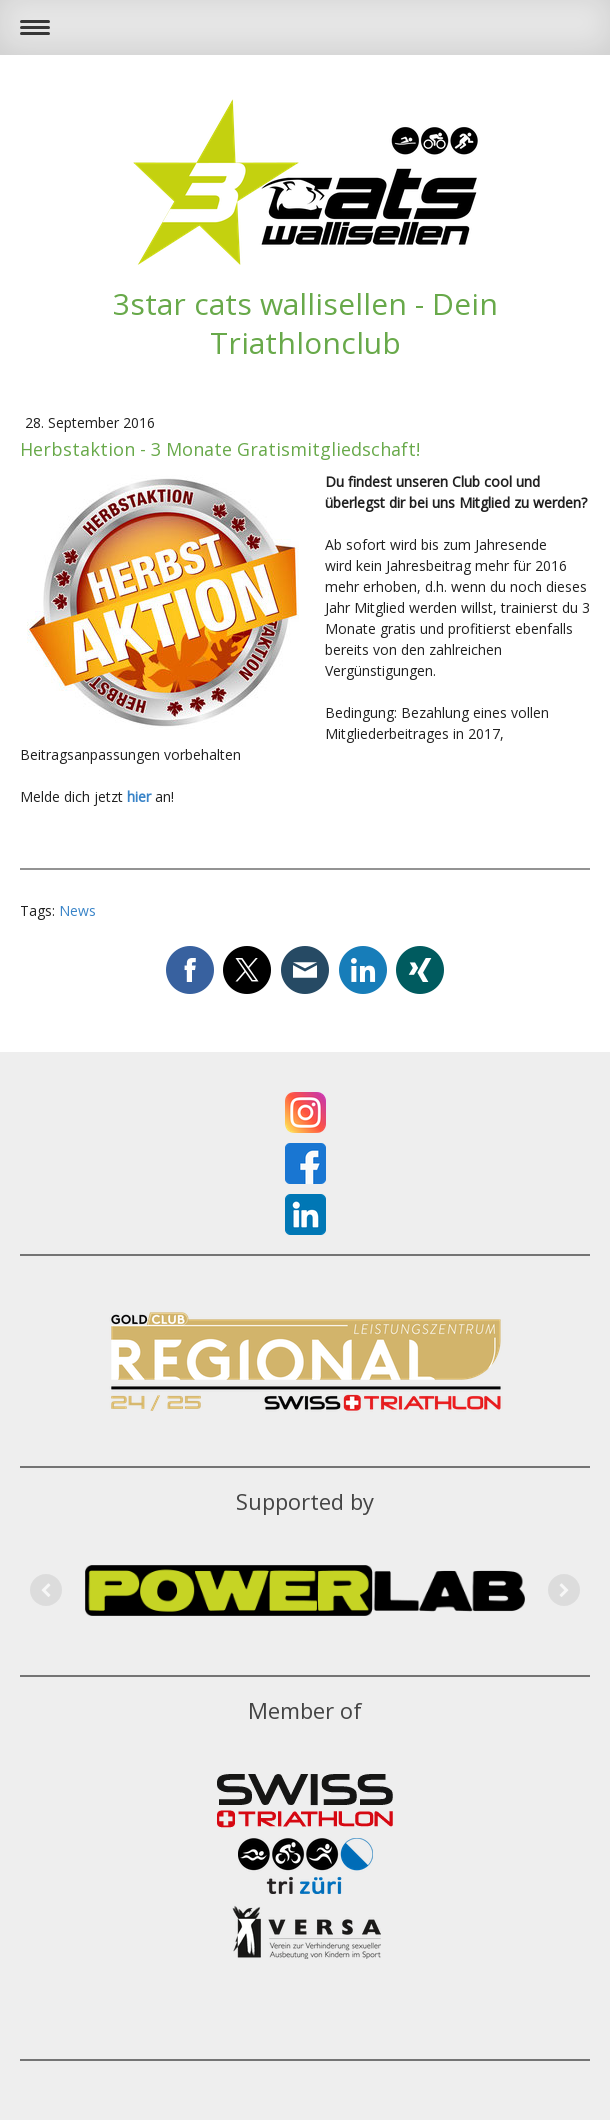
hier (139, 796)
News (77, 910)
